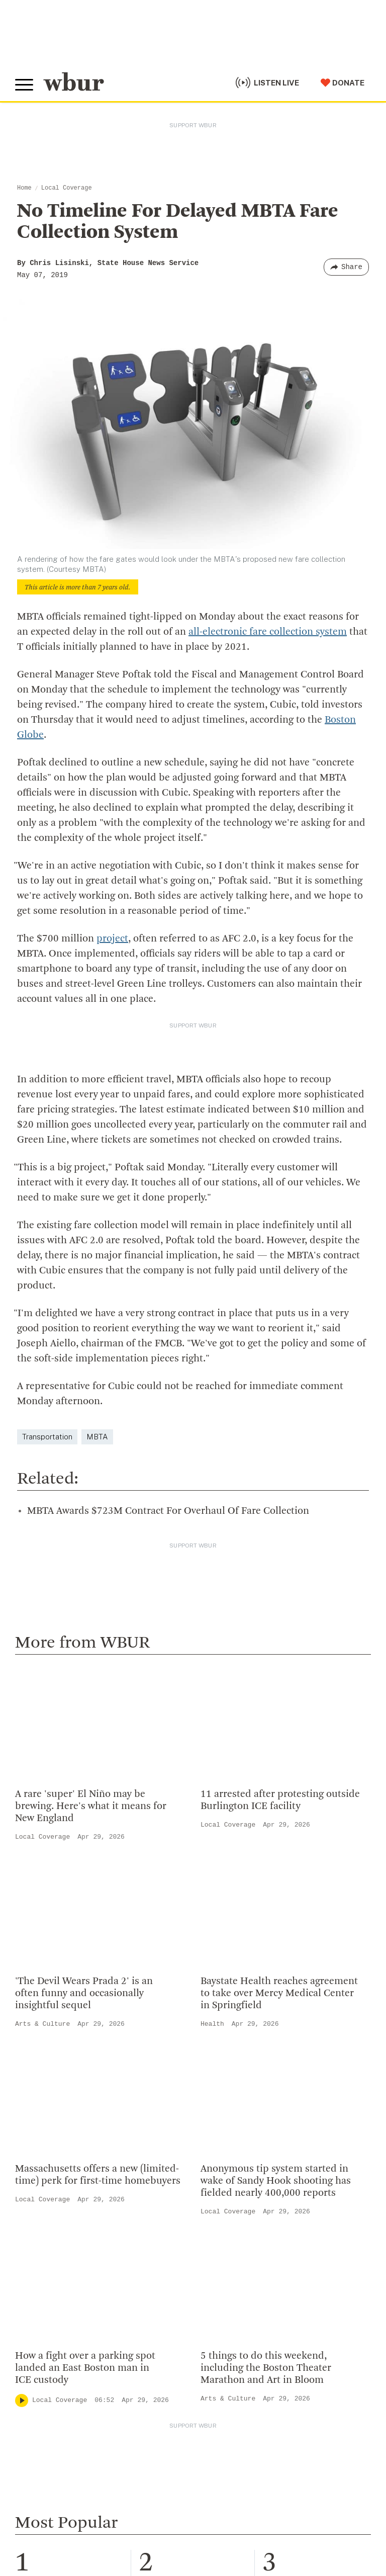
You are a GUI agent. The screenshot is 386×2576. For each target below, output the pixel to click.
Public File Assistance (113, 2516)
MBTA (97, 1384)
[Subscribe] (358, 2409)
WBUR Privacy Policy (125, 2506)
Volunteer (35, 2224)
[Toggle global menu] (24, 85)
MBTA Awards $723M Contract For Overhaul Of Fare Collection (168, 1458)
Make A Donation (49, 2208)
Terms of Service (249, 2531)
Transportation (47, 1384)
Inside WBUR (219, 2015)
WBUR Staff (218, 2113)
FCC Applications (235, 2506)
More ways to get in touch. (77, 2077)
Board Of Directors (231, 2048)
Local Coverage (66, 188)
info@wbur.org (49, 2020)
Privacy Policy (191, 2531)
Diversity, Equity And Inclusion (254, 2032)
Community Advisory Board (248, 2064)
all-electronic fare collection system (267, 632)
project (112, 939)
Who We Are (217, 1999)
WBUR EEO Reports (43, 2516)
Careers (209, 2097)
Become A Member (54, 2257)
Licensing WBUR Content (244, 2145)
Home (24, 188)
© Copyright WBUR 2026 (50, 2506)
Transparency (221, 2081)
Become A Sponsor (53, 2305)
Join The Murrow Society (65, 2289)
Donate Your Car (48, 2273)
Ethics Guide (218, 2129)
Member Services (50, 2241)
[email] (193, 2409)
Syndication (182, 2506)
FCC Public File (293, 2506)
